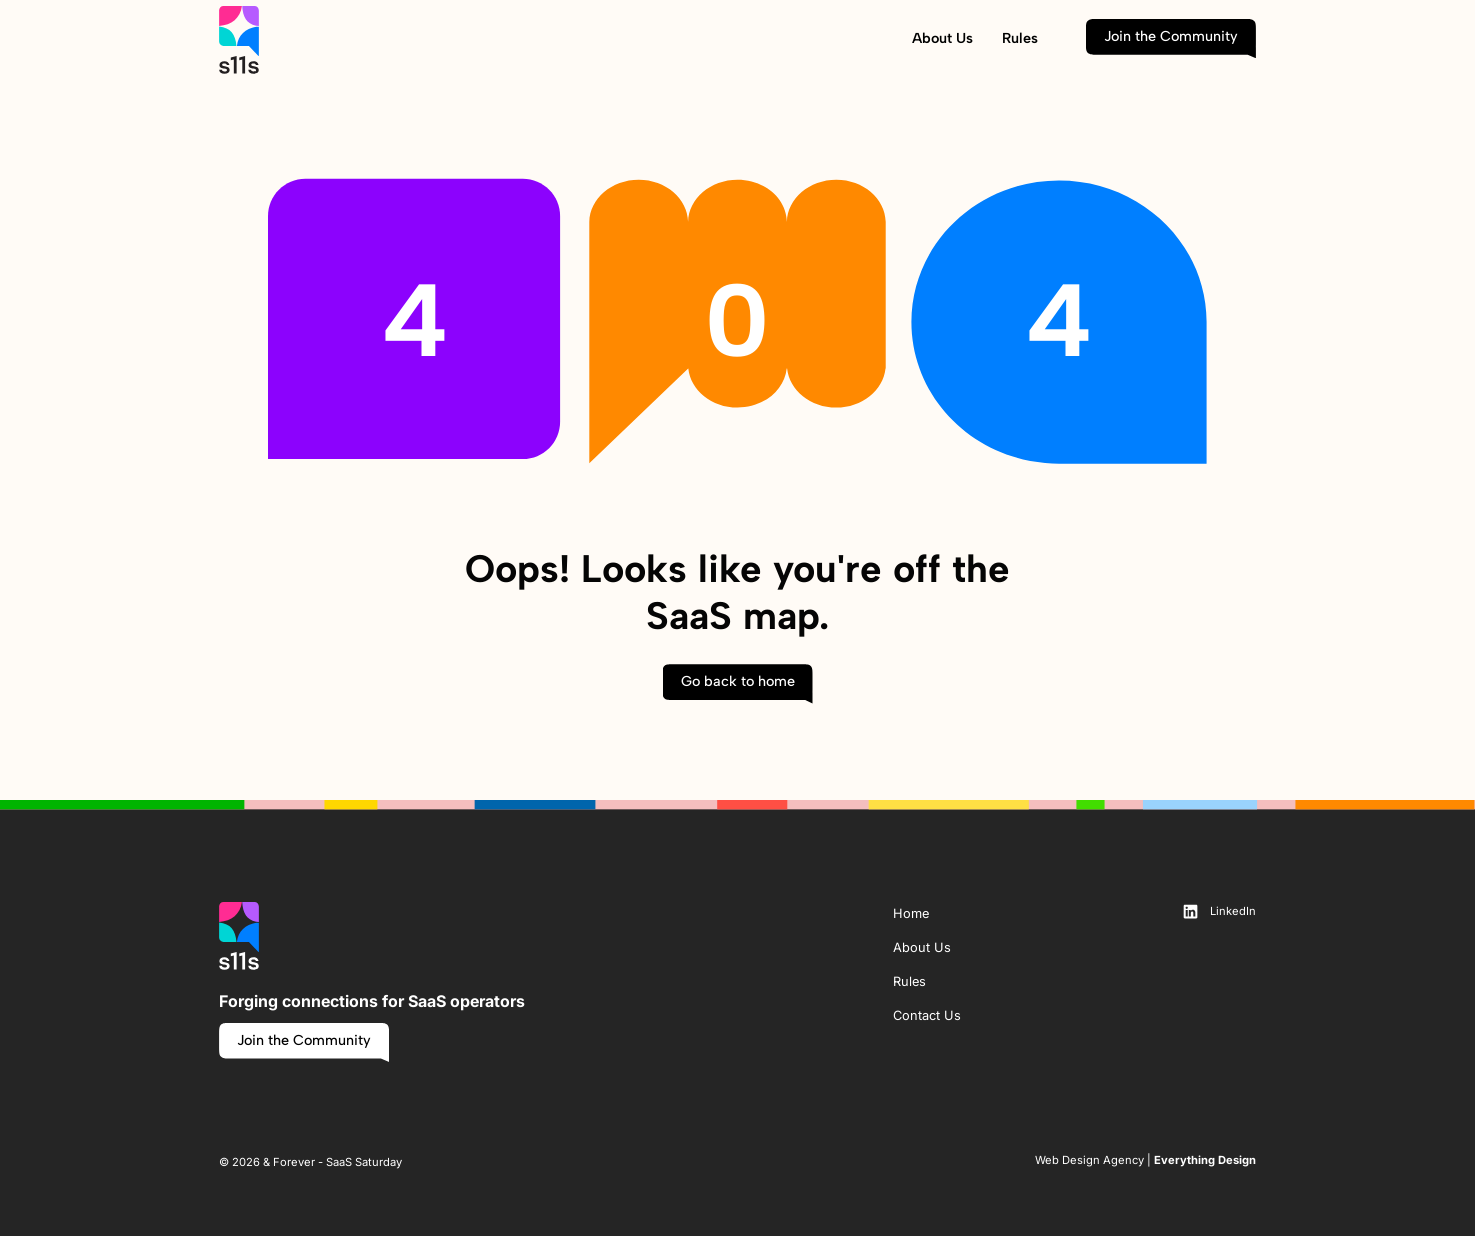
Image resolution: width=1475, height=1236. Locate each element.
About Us (942, 38)
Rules (1020, 38)
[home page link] (239, 38)
